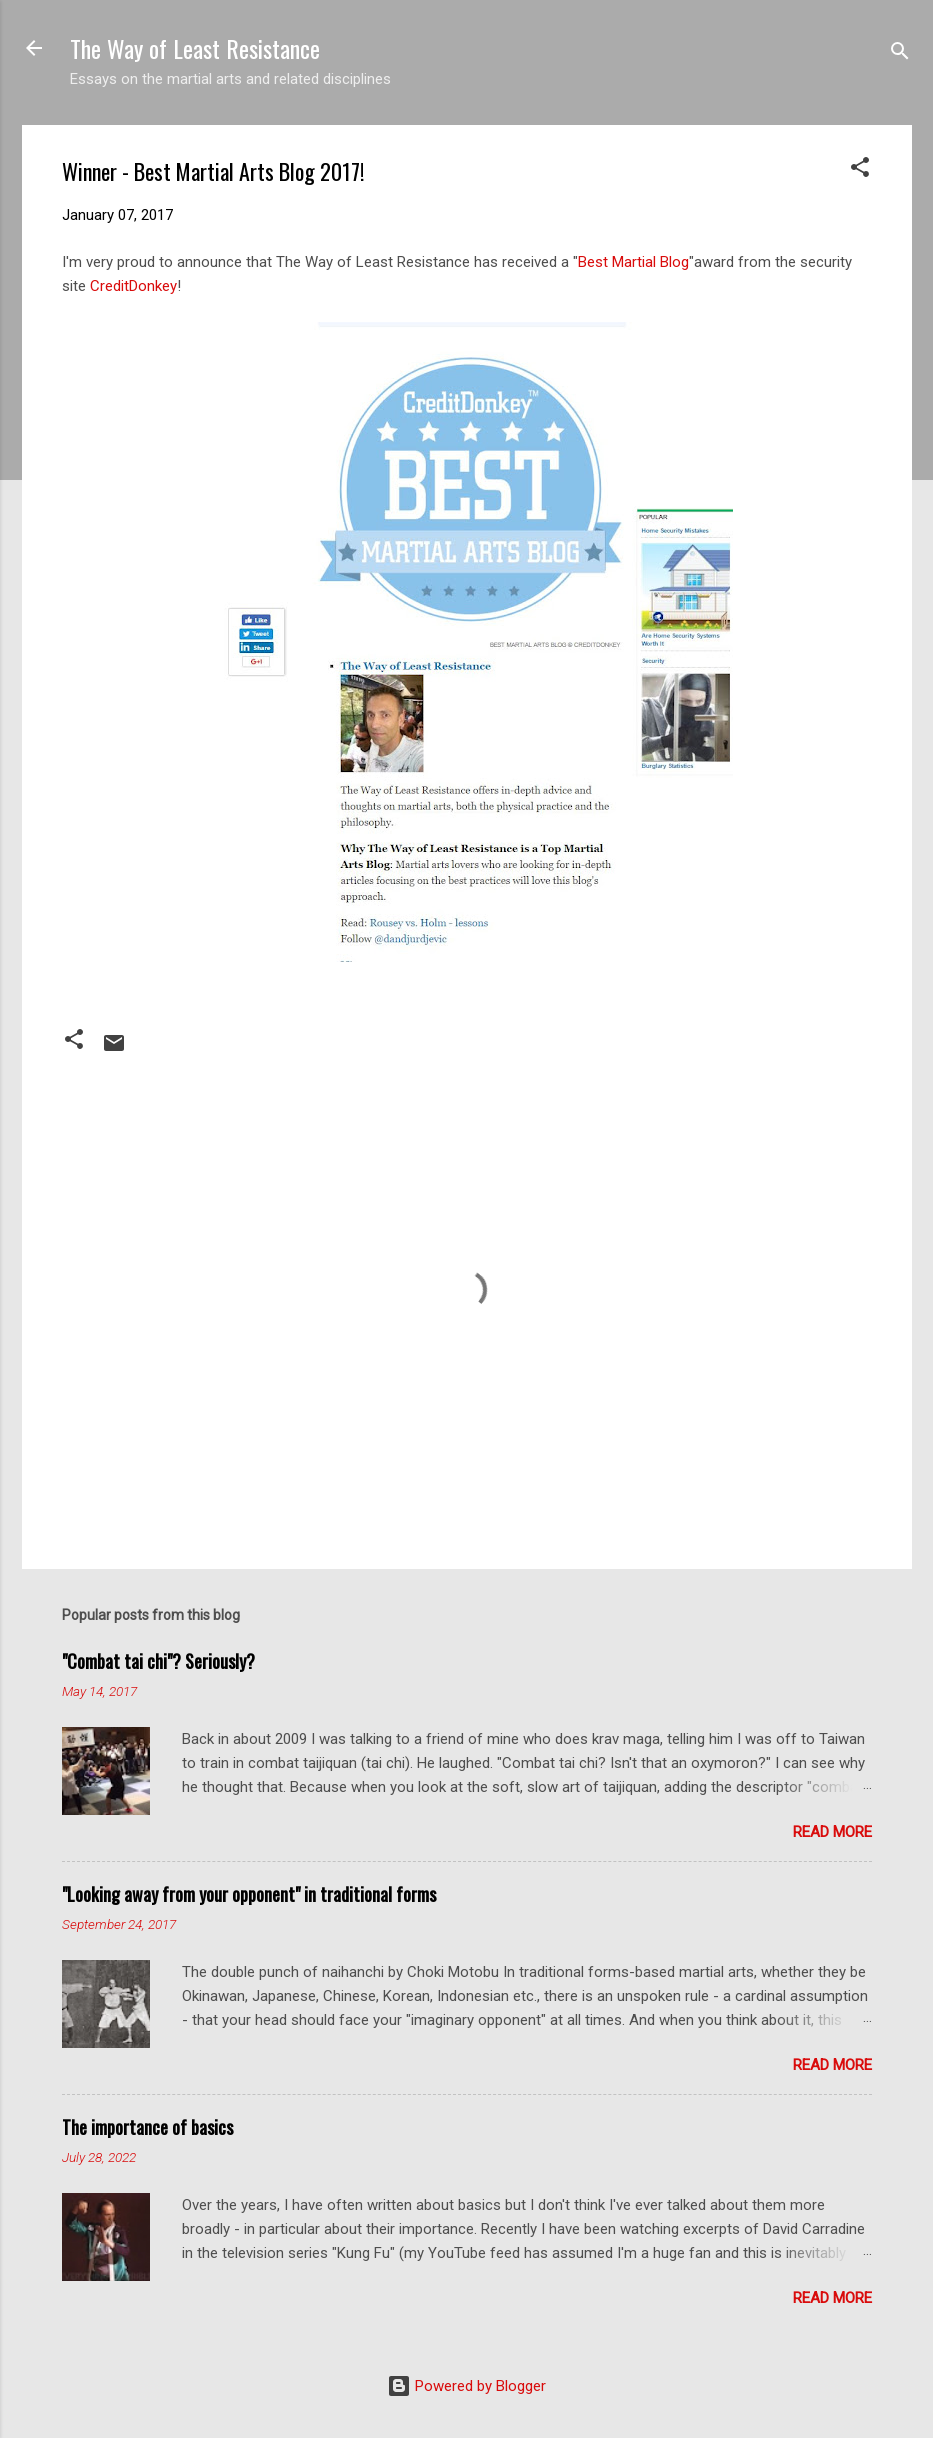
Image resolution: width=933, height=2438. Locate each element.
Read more (832, 1832)
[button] (860, 170)
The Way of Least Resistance (195, 48)
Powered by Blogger (466, 2386)
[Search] (900, 54)
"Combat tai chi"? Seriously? (158, 1661)
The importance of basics (147, 2127)
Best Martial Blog (633, 262)
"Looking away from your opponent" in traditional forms (249, 1894)
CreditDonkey (133, 286)
